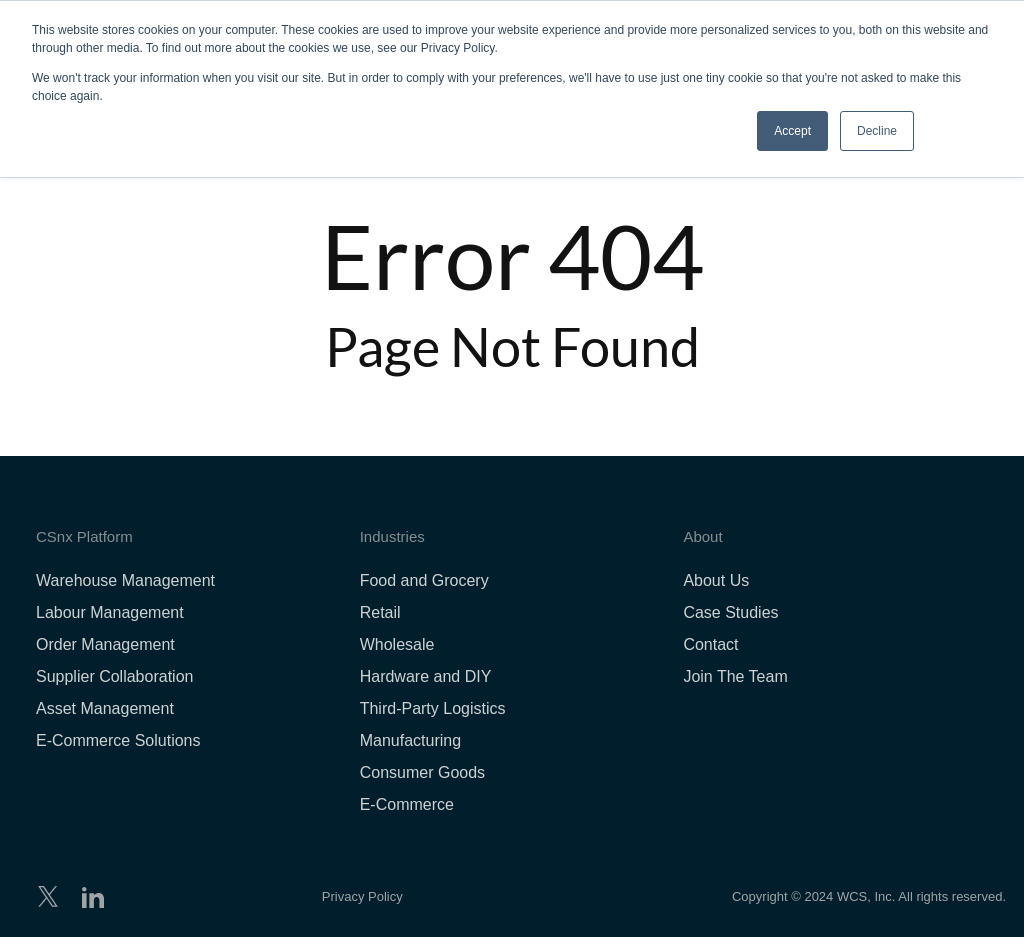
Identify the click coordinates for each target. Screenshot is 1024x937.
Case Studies (730, 612)
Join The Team (735, 676)
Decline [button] (877, 131)
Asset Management (105, 708)
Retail (380, 612)
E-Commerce (407, 804)
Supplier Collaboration (114, 676)
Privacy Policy (362, 896)
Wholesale (397, 644)
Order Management (105, 644)
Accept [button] (792, 131)
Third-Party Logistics (433, 708)
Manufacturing (410, 740)
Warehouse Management (125, 580)
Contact (710, 644)
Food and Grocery (424, 580)
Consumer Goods (422, 772)
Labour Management (110, 612)
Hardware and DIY (426, 676)
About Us (716, 580)
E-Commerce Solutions (118, 740)
